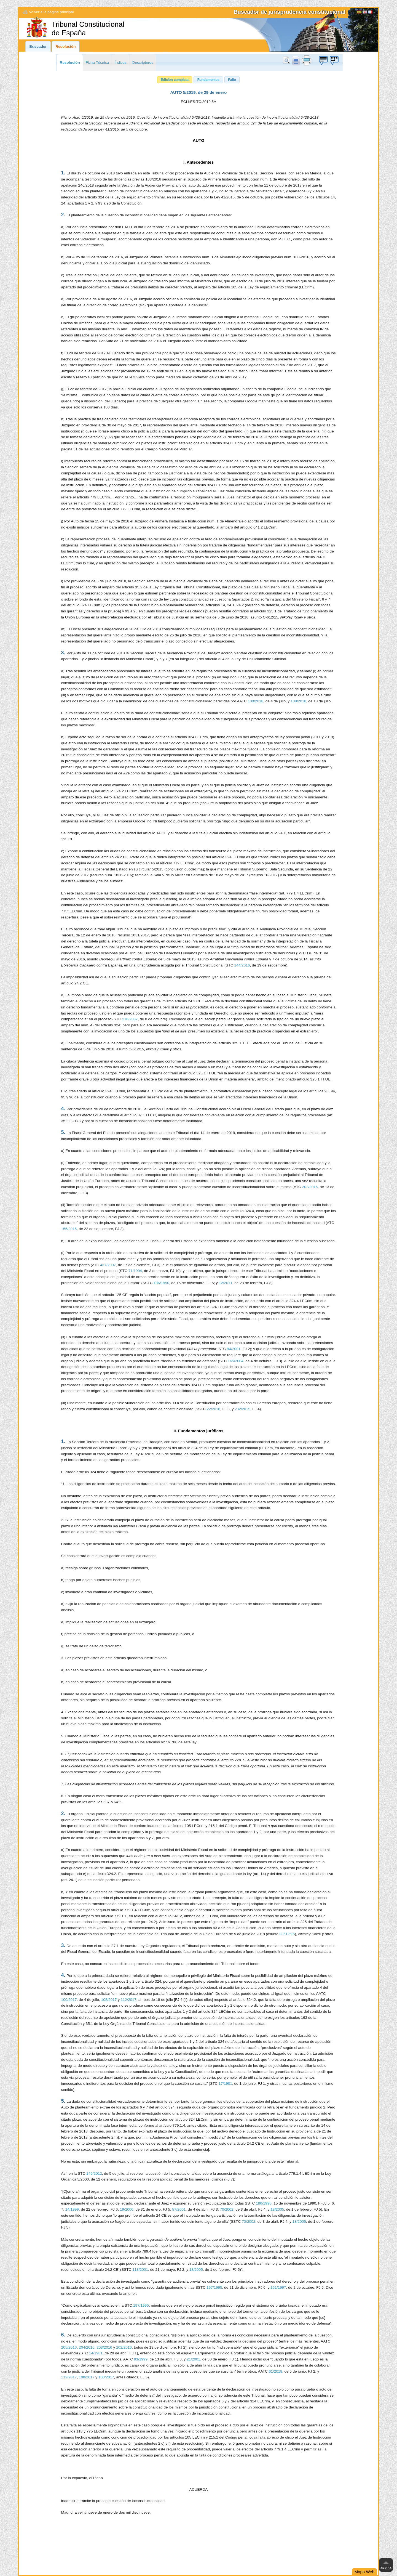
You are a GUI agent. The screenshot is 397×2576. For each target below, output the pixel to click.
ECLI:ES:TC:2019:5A (198, 102)
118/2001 (140, 2269)
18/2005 (277, 2209)
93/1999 (140, 2359)
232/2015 (242, 1409)
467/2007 (108, 1265)
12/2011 (225, 1283)
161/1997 (278, 2287)
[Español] (359, 12)
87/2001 (179, 2209)
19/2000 (126, 2209)
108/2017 (109, 2000)
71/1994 (135, 1271)
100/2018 (255, 701)
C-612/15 (287, 1934)
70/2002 (227, 2209)
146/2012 (94, 2173)
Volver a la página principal (51, 12)
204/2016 (87, 2347)
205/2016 (69, 2347)
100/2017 (69, 2000)
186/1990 (161, 1283)
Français (370, 12)
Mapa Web (364, 2571)
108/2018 (298, 701)
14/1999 (72, 2209)
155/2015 (69, 1229)
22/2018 (213, 1409)
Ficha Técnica (97, 62)
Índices (121, 62)
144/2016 (242, 965)
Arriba (386, 2568)
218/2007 (130, 1019)
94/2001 (233, 1349)
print (307, 60)
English (365, 12)
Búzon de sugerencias (323, 60)
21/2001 (193, 2359)
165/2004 (235, 1361)
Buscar (287, 60)
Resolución (65, 46)
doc (296, 60)
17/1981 (225, 2083)
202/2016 (310, 1187)
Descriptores (142, 62)
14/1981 (96, 2353)
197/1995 (214, 2287)
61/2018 (275, 2371)
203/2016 (104, 2347)
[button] (174, 79)
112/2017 (128, 2000)
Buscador (38, 46)
